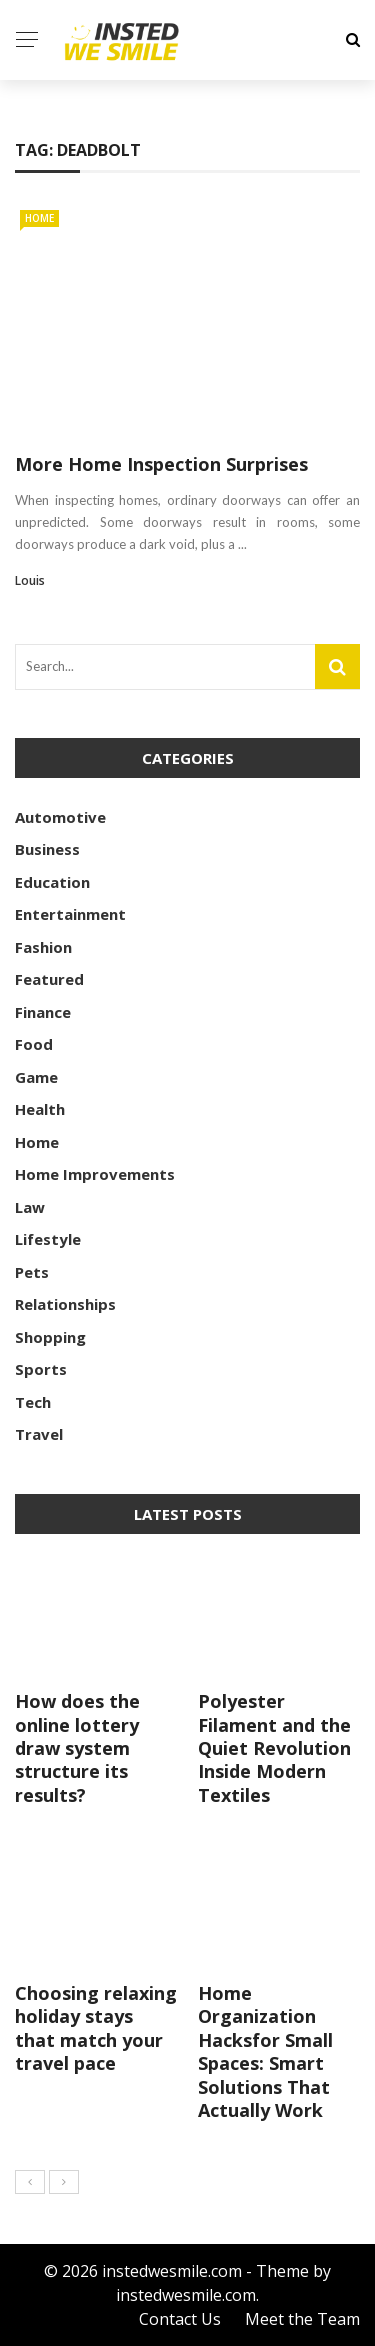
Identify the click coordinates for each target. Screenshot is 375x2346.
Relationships (65, 1304)
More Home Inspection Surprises (161, 464)
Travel (39, 1434)
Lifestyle (48, 1239)
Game (36, 1077)
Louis (30, 580)
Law (30, 1207)
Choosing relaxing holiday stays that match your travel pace (96, 2028)
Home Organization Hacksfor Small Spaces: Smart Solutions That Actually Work (265, 2051)
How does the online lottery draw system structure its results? (77, 1748)
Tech (33, 1402)
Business (47, 849)
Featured (49, 979)
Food (34, 1044)
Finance (43, 1012)
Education (52, 882)
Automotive (60, 817)
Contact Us (180, 2319)
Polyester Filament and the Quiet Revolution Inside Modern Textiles (274, 1748)
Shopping (50, 1337)
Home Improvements (95, 1174)
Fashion (43, 947)
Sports (41, 1369)
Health (40, 1109)
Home (39, 218)
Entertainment (70, 914)
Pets (32, 1272)
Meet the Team (302, 2319)
